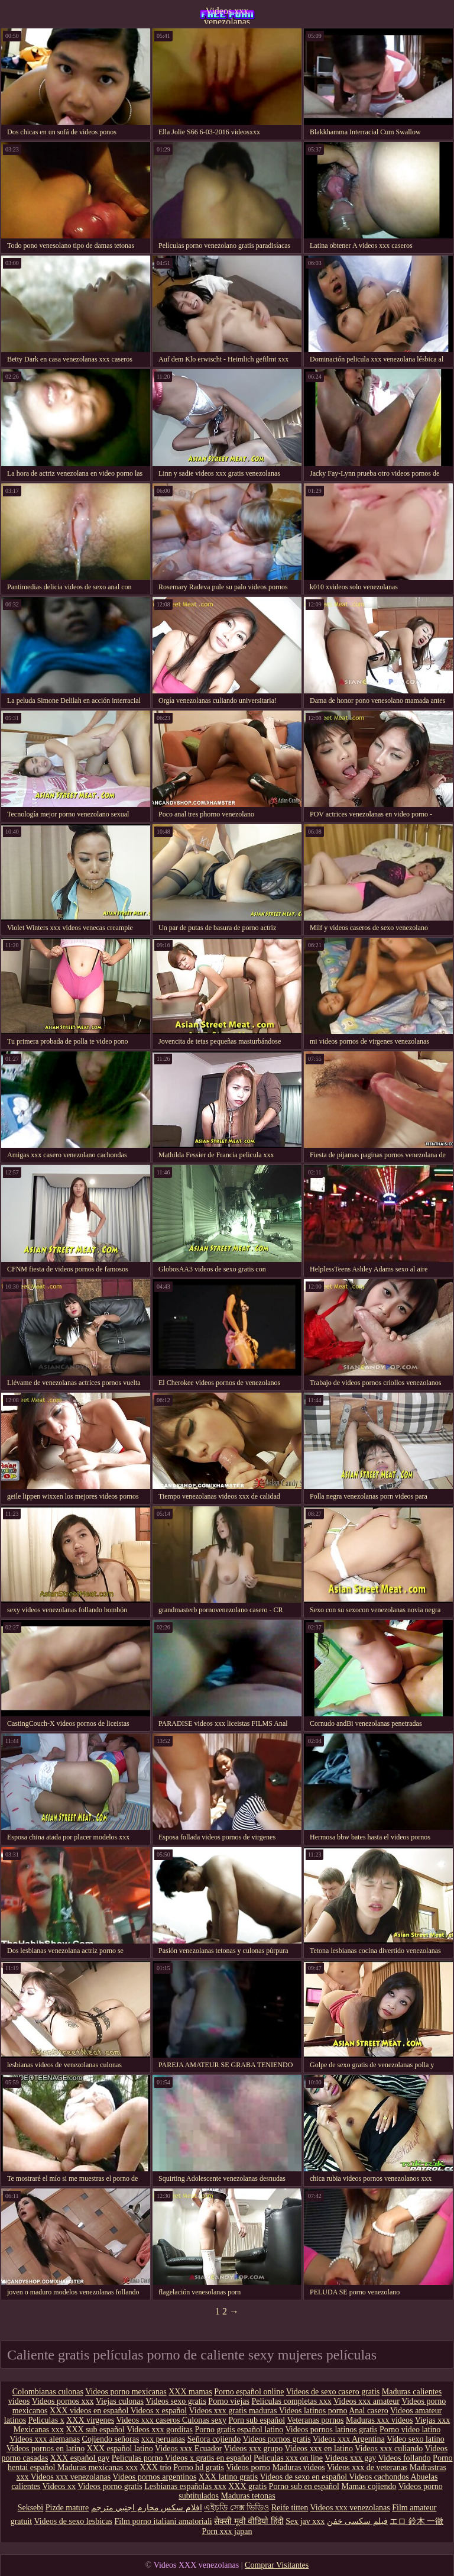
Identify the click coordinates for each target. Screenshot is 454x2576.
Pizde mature (67, 2507)
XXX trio (155, 2467)
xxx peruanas (163, 2439)
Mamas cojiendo (369, 2486)
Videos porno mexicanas (126, 2391)
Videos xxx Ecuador (188, 2448)
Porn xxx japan (227, 2531)
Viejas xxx (432, 2420)
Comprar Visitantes (277, 2565)
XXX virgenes (90, 2420)
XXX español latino (120, 2448)
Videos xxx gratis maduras (234, 2410)
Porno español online (249, 2391)
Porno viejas (228, 2401)
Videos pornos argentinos (154, 2476)
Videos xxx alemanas (44, 2439)
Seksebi (31, 2507)
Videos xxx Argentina (349, 2439)
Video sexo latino (416, 2439)
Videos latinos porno (313, 2410)
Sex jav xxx (305, 2521)
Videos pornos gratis (277, 2439)
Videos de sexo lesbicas (73, 2521)
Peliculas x (46, 2420)
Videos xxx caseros (149, 2420)
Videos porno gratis (109, 2486)
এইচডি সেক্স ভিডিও (236, 2507)
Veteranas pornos (315, 2420)
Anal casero (368, 2410)
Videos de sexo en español (304, 2476)
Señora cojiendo (214, 2439)
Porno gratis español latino (239, 2429)
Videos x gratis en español (208, 2458)
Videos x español (159, 2410)
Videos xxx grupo (253, 2448)
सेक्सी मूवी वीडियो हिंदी (249, 2521)
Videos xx (59, 2486)
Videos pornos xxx (63, 2401)
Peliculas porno (138, 2458)
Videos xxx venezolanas (227, 15)
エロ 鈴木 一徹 (416, 2521)
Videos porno (248, 2467)
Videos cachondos (379, 2476)
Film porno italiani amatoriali (163, 2521)
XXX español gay (79, 2458)
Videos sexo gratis (175, 2401)
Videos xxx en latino (318, 2448)
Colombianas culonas (47, 2391)
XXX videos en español (90, 2410)
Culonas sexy (204, 2420)
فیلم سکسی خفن (357, 2521)
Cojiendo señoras (111, 2439)
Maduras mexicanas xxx (97, 2467)
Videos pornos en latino (46, 2448)
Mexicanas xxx (39, 2429)
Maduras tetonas (248, 2495)
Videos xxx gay (350, 2458)
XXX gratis (247, 2486)
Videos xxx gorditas (160, 2429)
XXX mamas (190, 2391)
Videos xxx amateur (366, 2401)
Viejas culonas (120, 2401)
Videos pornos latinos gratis (332, 2429)
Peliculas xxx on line (288, 2458)
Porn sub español (257, 2420)
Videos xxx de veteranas (367, 2467)
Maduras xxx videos (379, 2420)
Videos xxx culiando (389, 2448)
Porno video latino (410, 2429)
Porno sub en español (304, 2486)
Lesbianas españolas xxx (185, 2486)
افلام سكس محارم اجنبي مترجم (146, 2507)
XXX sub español (95, 2429)
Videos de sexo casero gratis (333, 2391)
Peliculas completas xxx (291, 2401)
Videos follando (404, 2458)
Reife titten (290, 2507)
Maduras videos (299, 2467)
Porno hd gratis (198, 2467)
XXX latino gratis (228, 2476)
